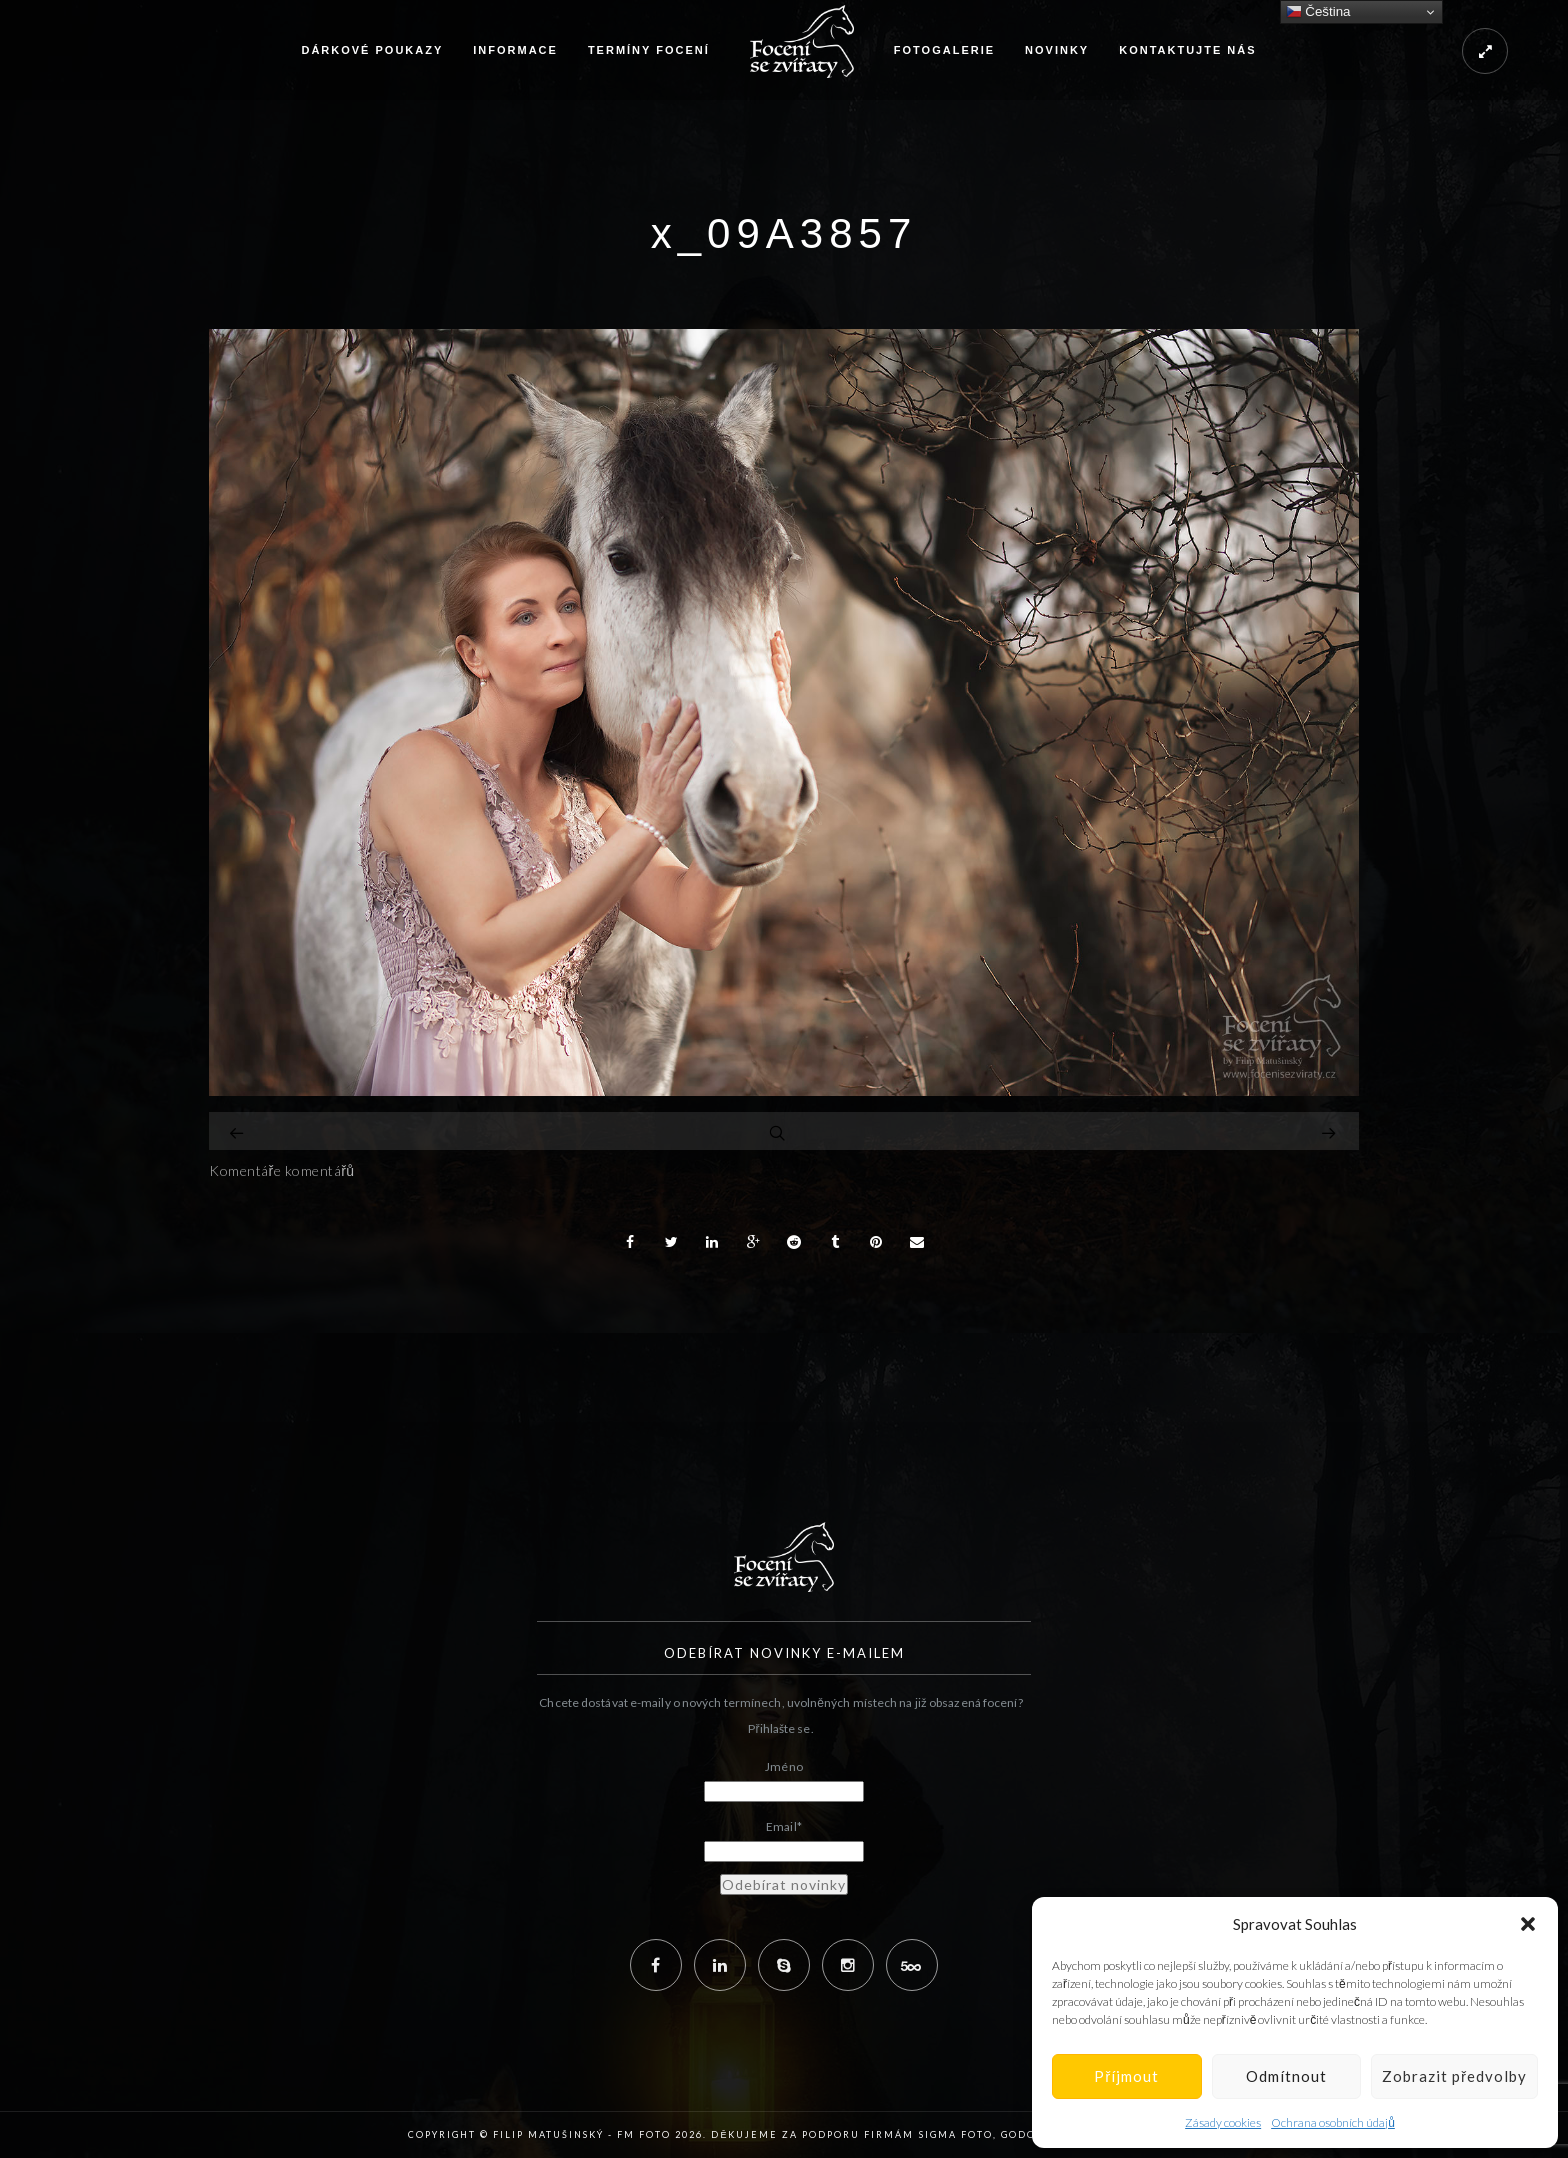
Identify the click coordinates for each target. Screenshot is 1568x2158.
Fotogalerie (944, 50)
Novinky (1057, 50)
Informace (515, 50)
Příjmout (1126, 2076)
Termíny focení (649, 50)
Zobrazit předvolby (1454, 2076)
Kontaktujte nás (1187, 50)
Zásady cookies (1223, 2122)
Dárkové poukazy (372, 50)
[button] (1528, 1924)
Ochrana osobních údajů (1333, 2122)
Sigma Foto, (960, 2134)
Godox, (1024, 2134)
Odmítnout (1286, 2076)
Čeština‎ (1318, 12)
